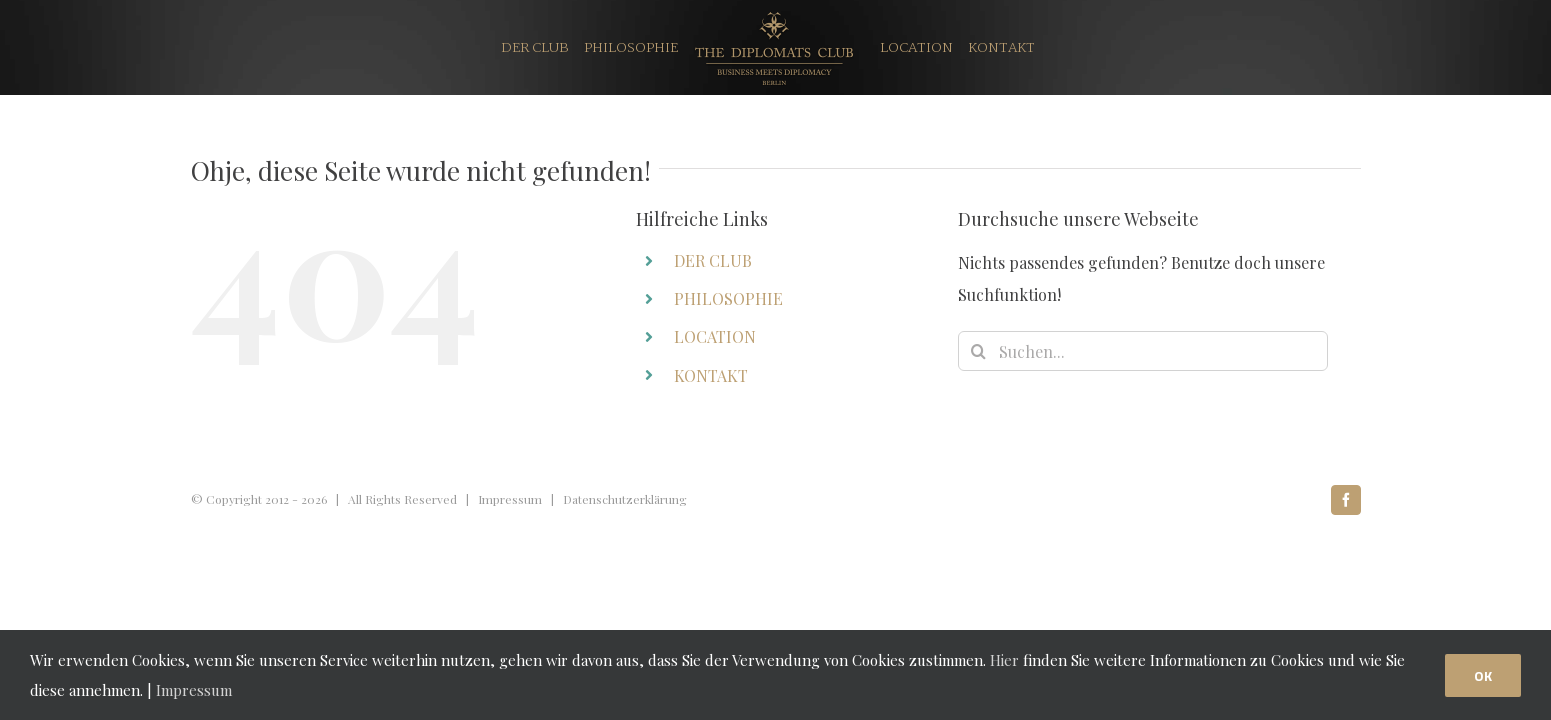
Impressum (510, 499)
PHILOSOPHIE (728, 298)
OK (1483, 675)
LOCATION (715, 336)
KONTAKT (711, 375)
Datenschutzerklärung (625, 499)
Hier (1004, 660)
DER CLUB (713, 260)
